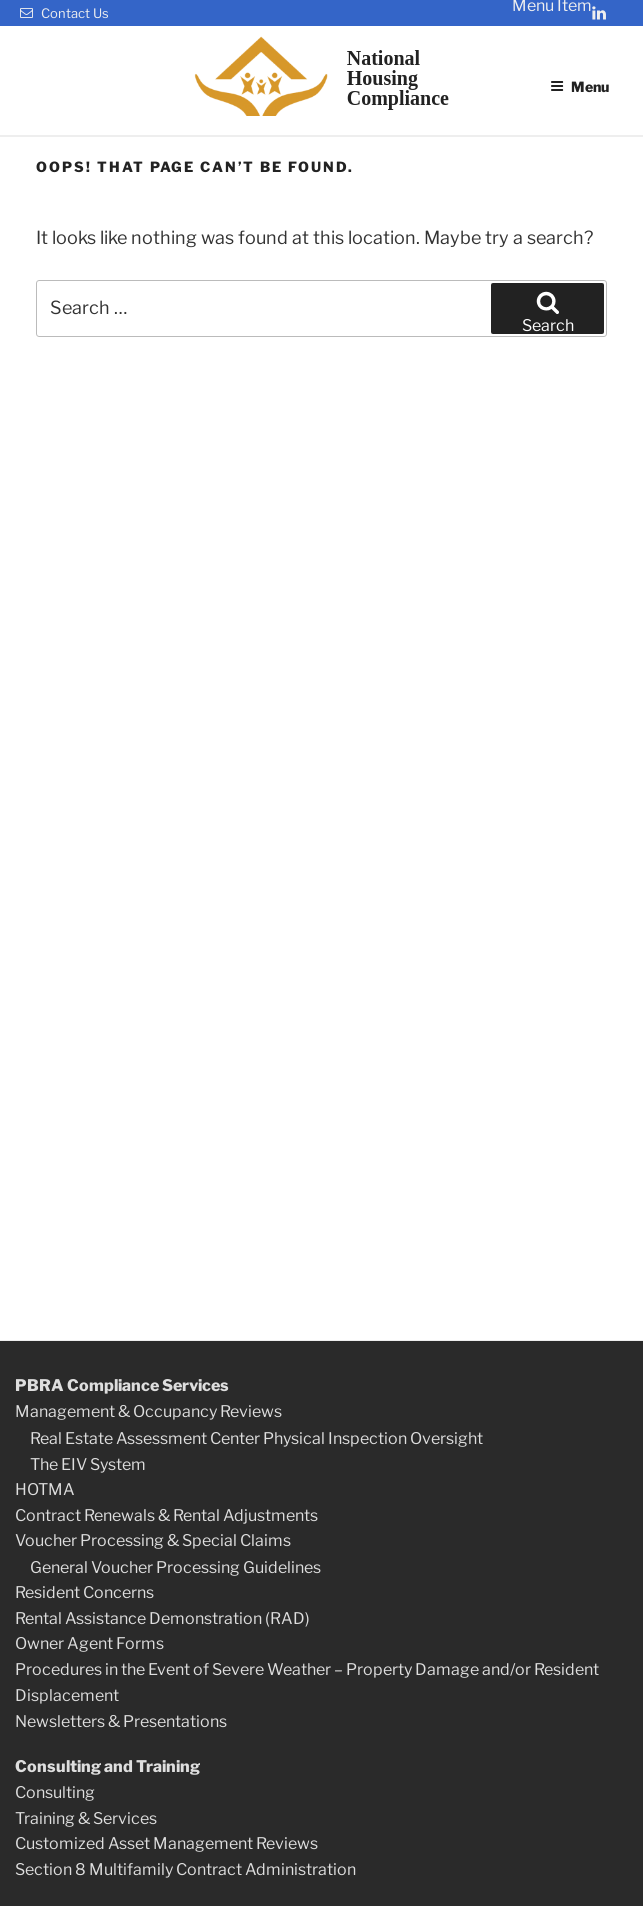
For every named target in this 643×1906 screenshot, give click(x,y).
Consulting (55, 1792)
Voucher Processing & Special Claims (153, 1540)
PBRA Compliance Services (122, 1385)
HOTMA (45, 1489)
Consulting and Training (107, 1766)
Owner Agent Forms (89, 1643)
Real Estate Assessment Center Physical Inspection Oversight (256, 1438)
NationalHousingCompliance (398, 78)
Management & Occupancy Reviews (148, 1411)
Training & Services (86, 1818)
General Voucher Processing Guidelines (175, 1567)
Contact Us (64, 13)
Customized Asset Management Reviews (166, 1843)
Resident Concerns (84, 1592)
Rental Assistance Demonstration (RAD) (162, 1618)
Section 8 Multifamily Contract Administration (185, 1869)
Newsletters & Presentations (121, 1721)
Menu (579, 86)
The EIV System (88, 1464)
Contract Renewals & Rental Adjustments (166, 1515)
